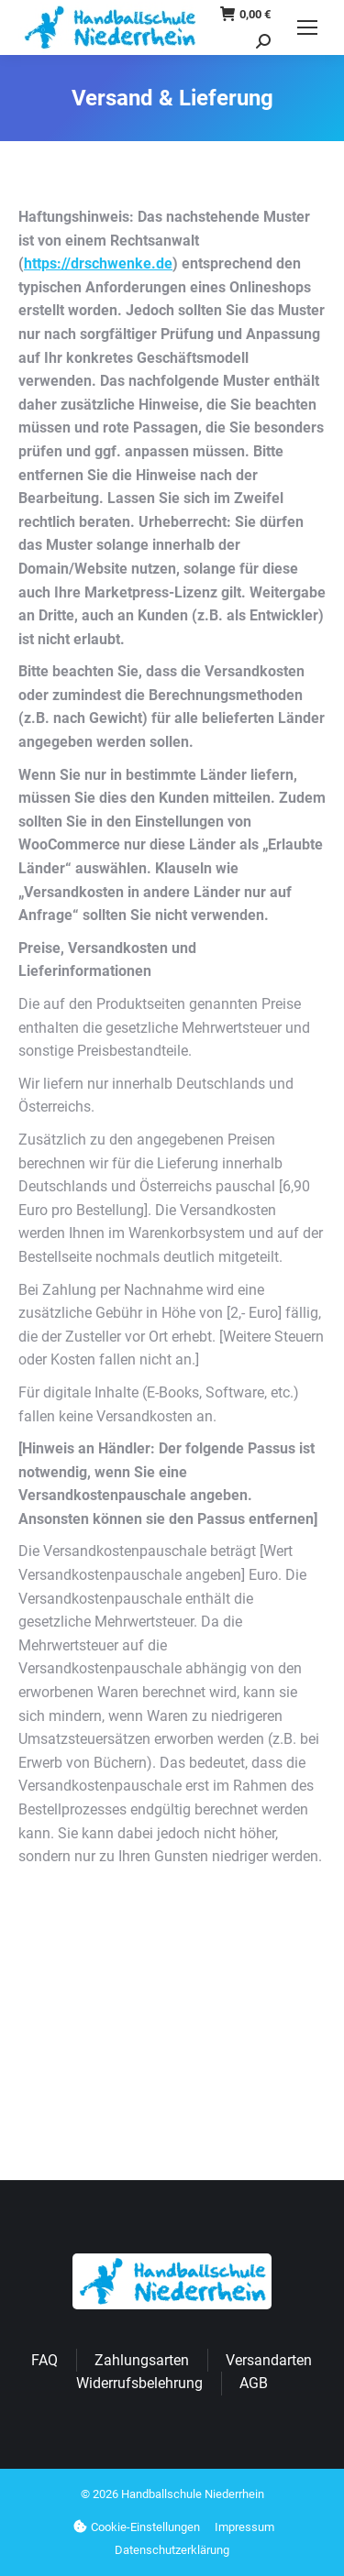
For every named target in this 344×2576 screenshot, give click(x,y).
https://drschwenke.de (98, 263)
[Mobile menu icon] (307, 27)
